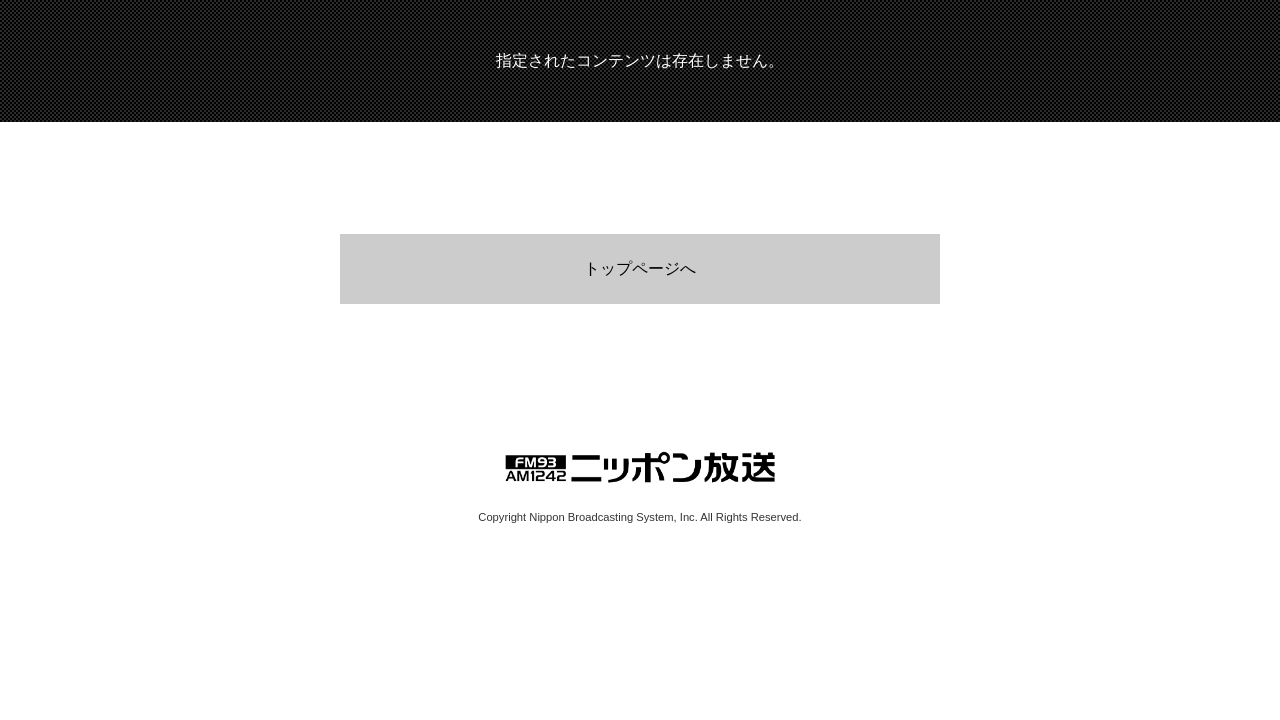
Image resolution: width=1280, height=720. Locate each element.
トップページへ (640, 268)
